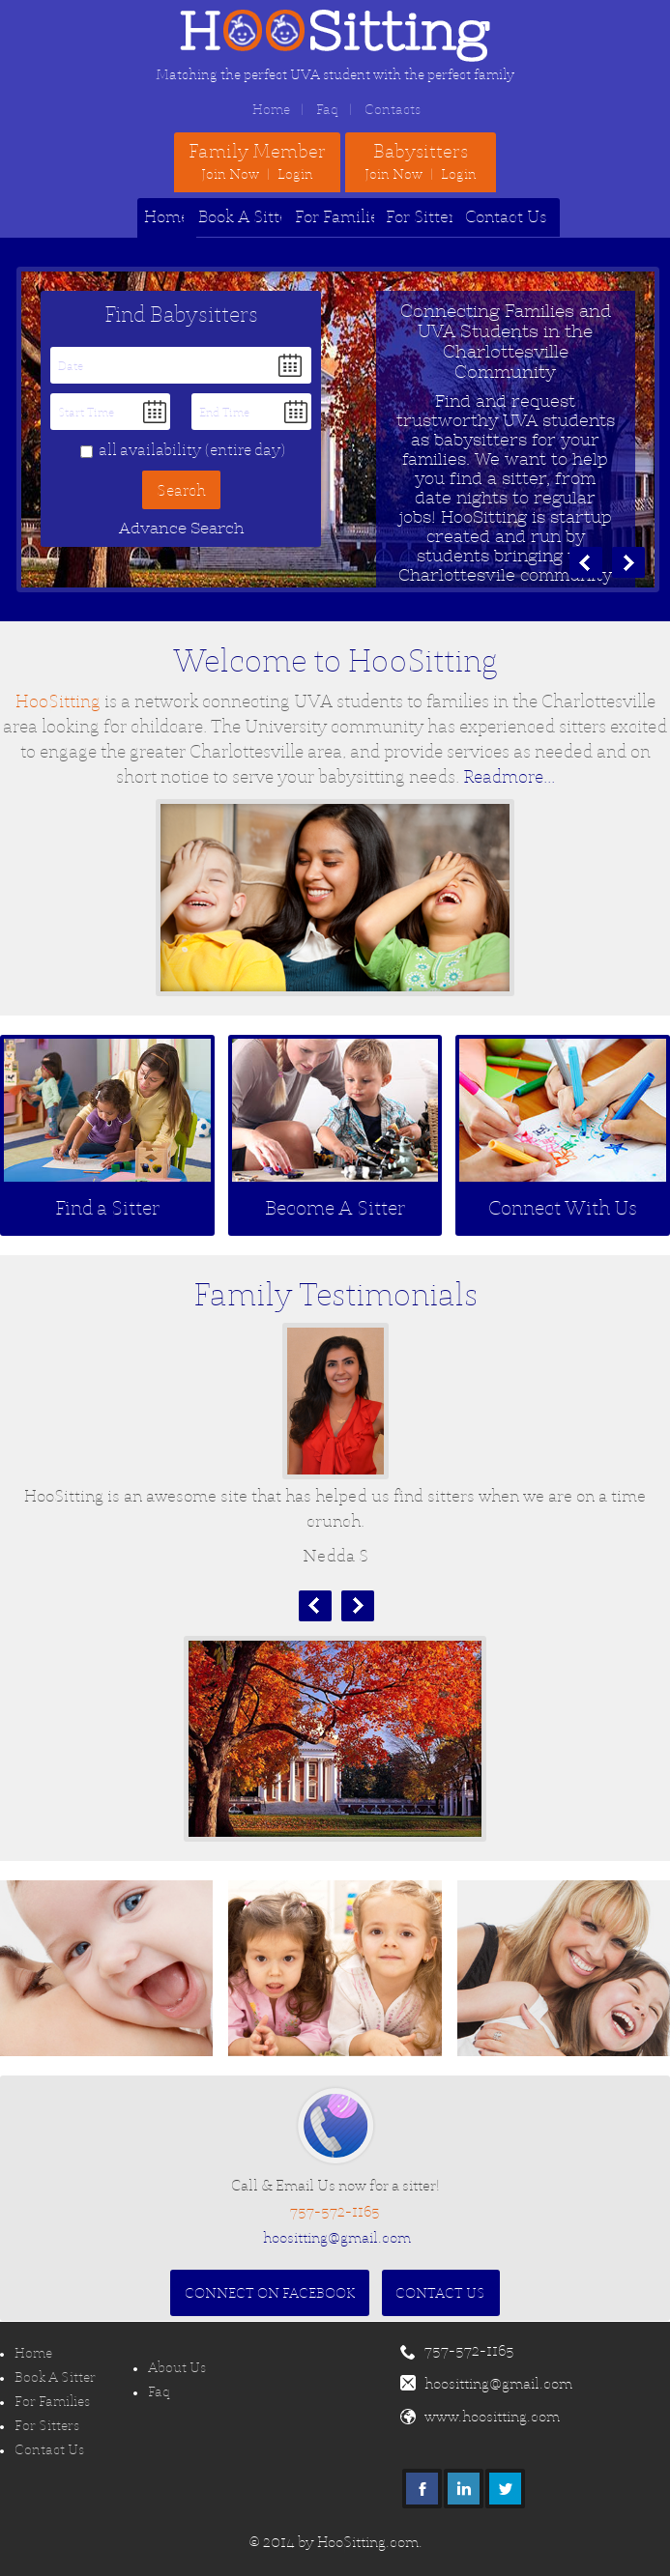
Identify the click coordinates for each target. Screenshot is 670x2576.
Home (271, 109)
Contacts (392, 109)
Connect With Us (562, 1207)
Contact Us (506, 216)
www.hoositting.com (492, 2416)
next (628, 562)
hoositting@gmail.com (337, 2237)
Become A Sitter (335, 1207)
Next (357, 1605)
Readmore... (509, 776)
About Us (177, 2367)
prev (585, 562)
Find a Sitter (107, 1207)
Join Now (230, 174)
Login (295, 174)
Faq (327, 109)
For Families (341, 216)
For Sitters (424, 216)
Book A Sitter (246, 216)
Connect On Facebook (270, 2293)
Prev (315, 1605)
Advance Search (181, 528)
